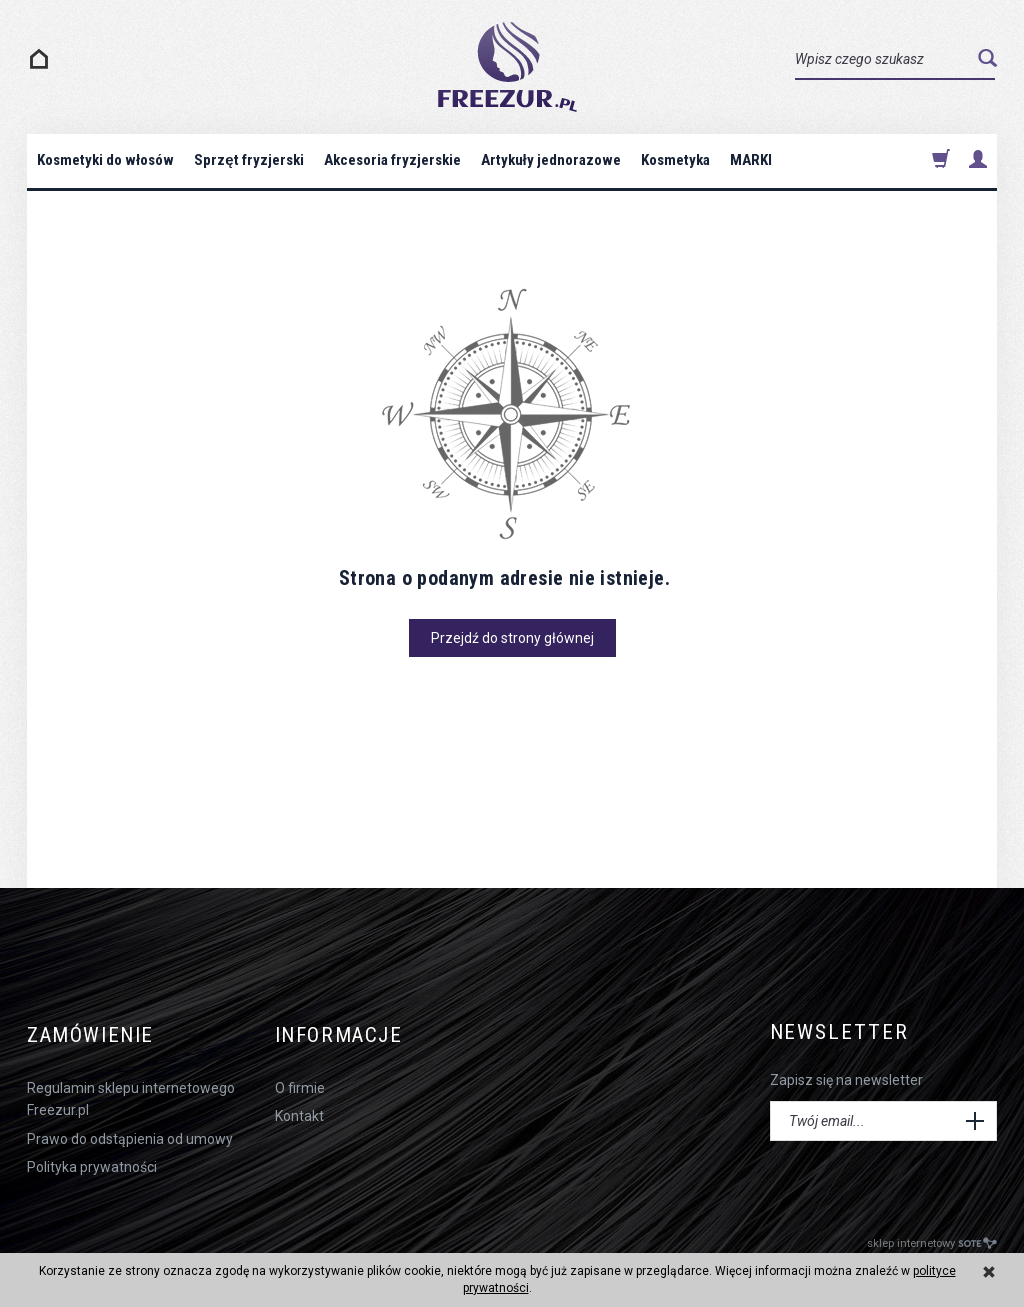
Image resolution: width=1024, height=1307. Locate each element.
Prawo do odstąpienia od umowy (130, 1134)
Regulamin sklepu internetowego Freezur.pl (131, 1094)
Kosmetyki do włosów (105, 160)
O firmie (300, 1083)
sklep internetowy (932, 1238)
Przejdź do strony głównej (512, 638)
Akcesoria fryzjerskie (392, 160)
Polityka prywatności (92, 1162)
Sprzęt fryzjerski (248, 160)
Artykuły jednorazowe (551, 160)
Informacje (342, 1032)
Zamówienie (92, 1032)
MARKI (751, 160)
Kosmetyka (675, 160)
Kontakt (299, 1111)
